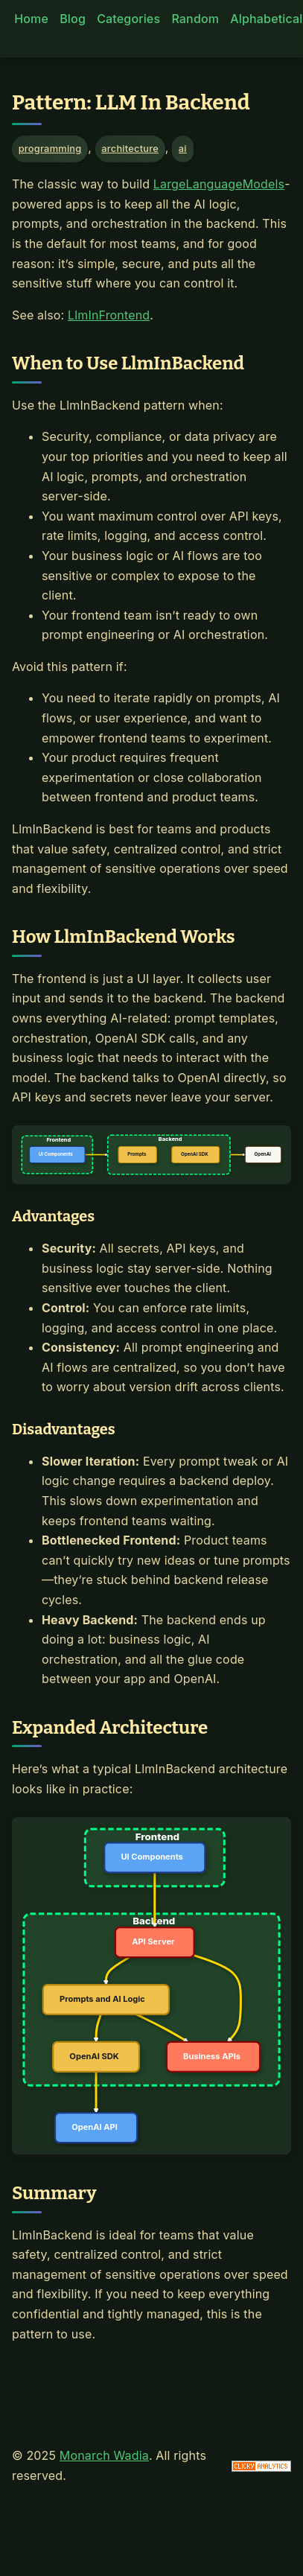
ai (183, 148)
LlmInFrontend (109, 315)
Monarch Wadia (104, 2455)
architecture (130, 148)
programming (50, 148)
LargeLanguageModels (218, 183)
